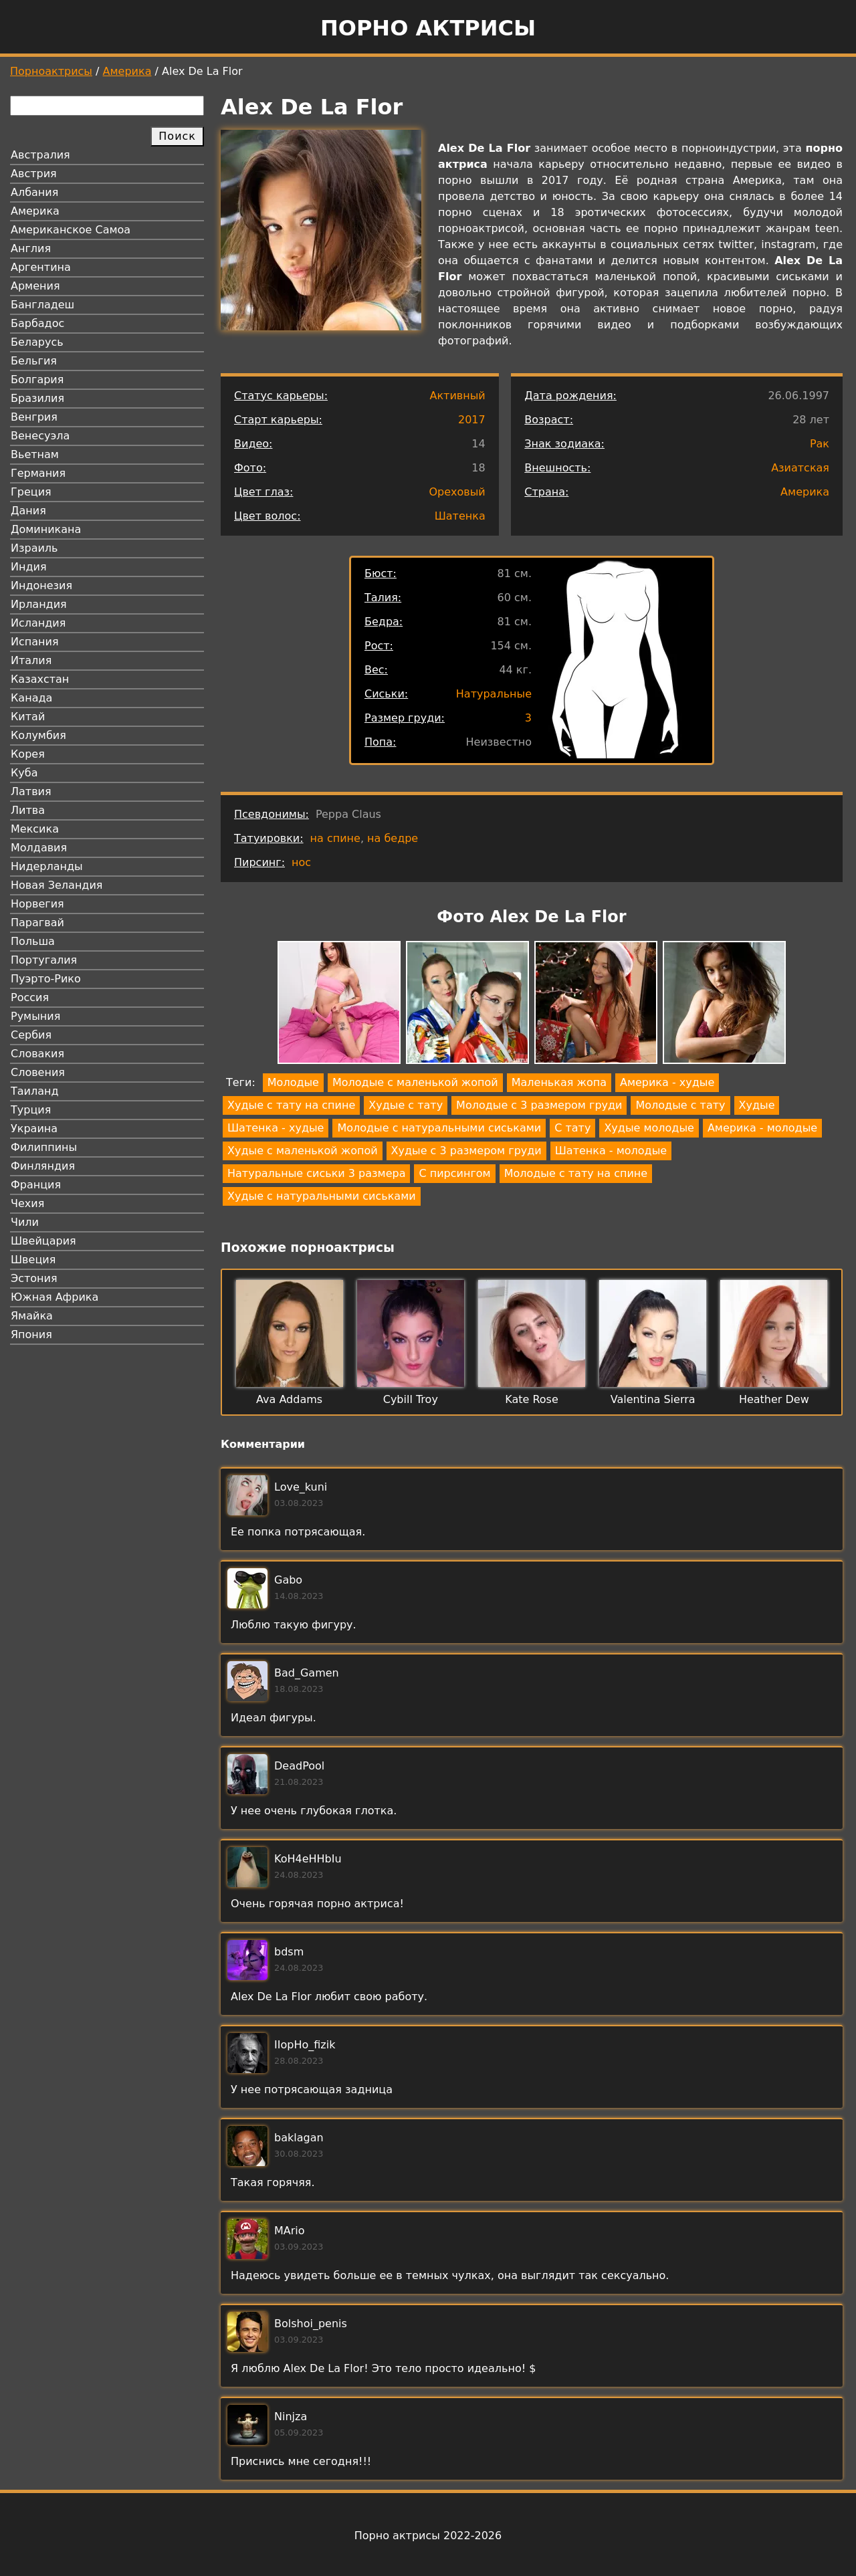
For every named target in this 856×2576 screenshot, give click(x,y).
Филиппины (44, 1147)
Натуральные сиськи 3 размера (316, 1173)
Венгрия (34, 417)
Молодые (293, 1082)
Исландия (38, 623)
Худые (757, 1105)
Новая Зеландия (56, 885)
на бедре (392, 838)
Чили (25, 1222)
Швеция (33, 1259)
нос (301, 862)
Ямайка (32, 1315)
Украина (34, 1128)
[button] (339, 1004)
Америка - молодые (762, 1127)
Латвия (31, 791)
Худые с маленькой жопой (302, 1150)
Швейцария (43, 1241)
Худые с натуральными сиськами (321, 1196)
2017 (472, 419)
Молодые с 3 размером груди (539, 1105)
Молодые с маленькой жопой (415, 1082)
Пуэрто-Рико (46, 978)
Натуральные (494, 693)
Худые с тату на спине (291, 1105)
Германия (38, 473)
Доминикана (46, 529)
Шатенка (460, 516)
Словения (38, 1072)
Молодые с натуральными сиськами (439, 1127)
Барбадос (37, 323)
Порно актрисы (428, 28)
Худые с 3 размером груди (466, 1150)
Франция (36, 1184)
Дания (28, 510)
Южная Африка (54, 1297)
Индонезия (41, 585)
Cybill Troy (410, 1399)
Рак (819, 443)
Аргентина (41, 267)
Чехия (27, 1203)
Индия (29, 566)
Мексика (35, 829)
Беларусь (37, 342)
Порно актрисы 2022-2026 (428, 2535)
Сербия (31, 1035)
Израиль (34, 548)
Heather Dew (774, 1399)
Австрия (34, 173)
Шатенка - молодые (611, 1150)
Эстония (34, 1278)
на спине (335, 838)
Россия (30, 997)
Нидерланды (47, 866)
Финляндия (43, 1166)
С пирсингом (454, 1173)
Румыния (35, 1016)
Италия (31, 660)
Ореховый (457, 492)
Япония (31, 1334)
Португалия (44, 960)
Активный (457, 395)
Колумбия (38, 735)
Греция (31, 492)
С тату (572, 1127)
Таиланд (35, 1091)
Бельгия (34, 360)
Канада (31, 697)
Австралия (40, 154)
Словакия (37, 1053)
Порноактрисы (51, 71)
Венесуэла (40, 435)
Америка (127, 71)
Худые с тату (405, 1105)
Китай (28, 716)
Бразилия (37, 398)
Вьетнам (35, 454)
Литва (28, 810)
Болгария (37, 379)
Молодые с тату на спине (575, 1173)
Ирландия (39, 604)
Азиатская (800, 467)
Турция (31, 1109)
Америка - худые (667, 1082)
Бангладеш (42, 304)
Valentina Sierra (653, 1399)
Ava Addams (289, 1399)
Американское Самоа (70, 229)
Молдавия (39, 847)
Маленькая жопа (559, 1082)
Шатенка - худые (275, 1127)
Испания (35, 641)
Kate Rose (531, 1399)
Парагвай (37, 922)
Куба (24, 772)
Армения (35, 286)
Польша (33, 941)
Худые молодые (648, 1127)
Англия (31, 248)
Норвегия (37, 903)
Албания (34, 192)
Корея (28, 754)
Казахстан (40, 679)
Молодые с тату (680, 1105)
